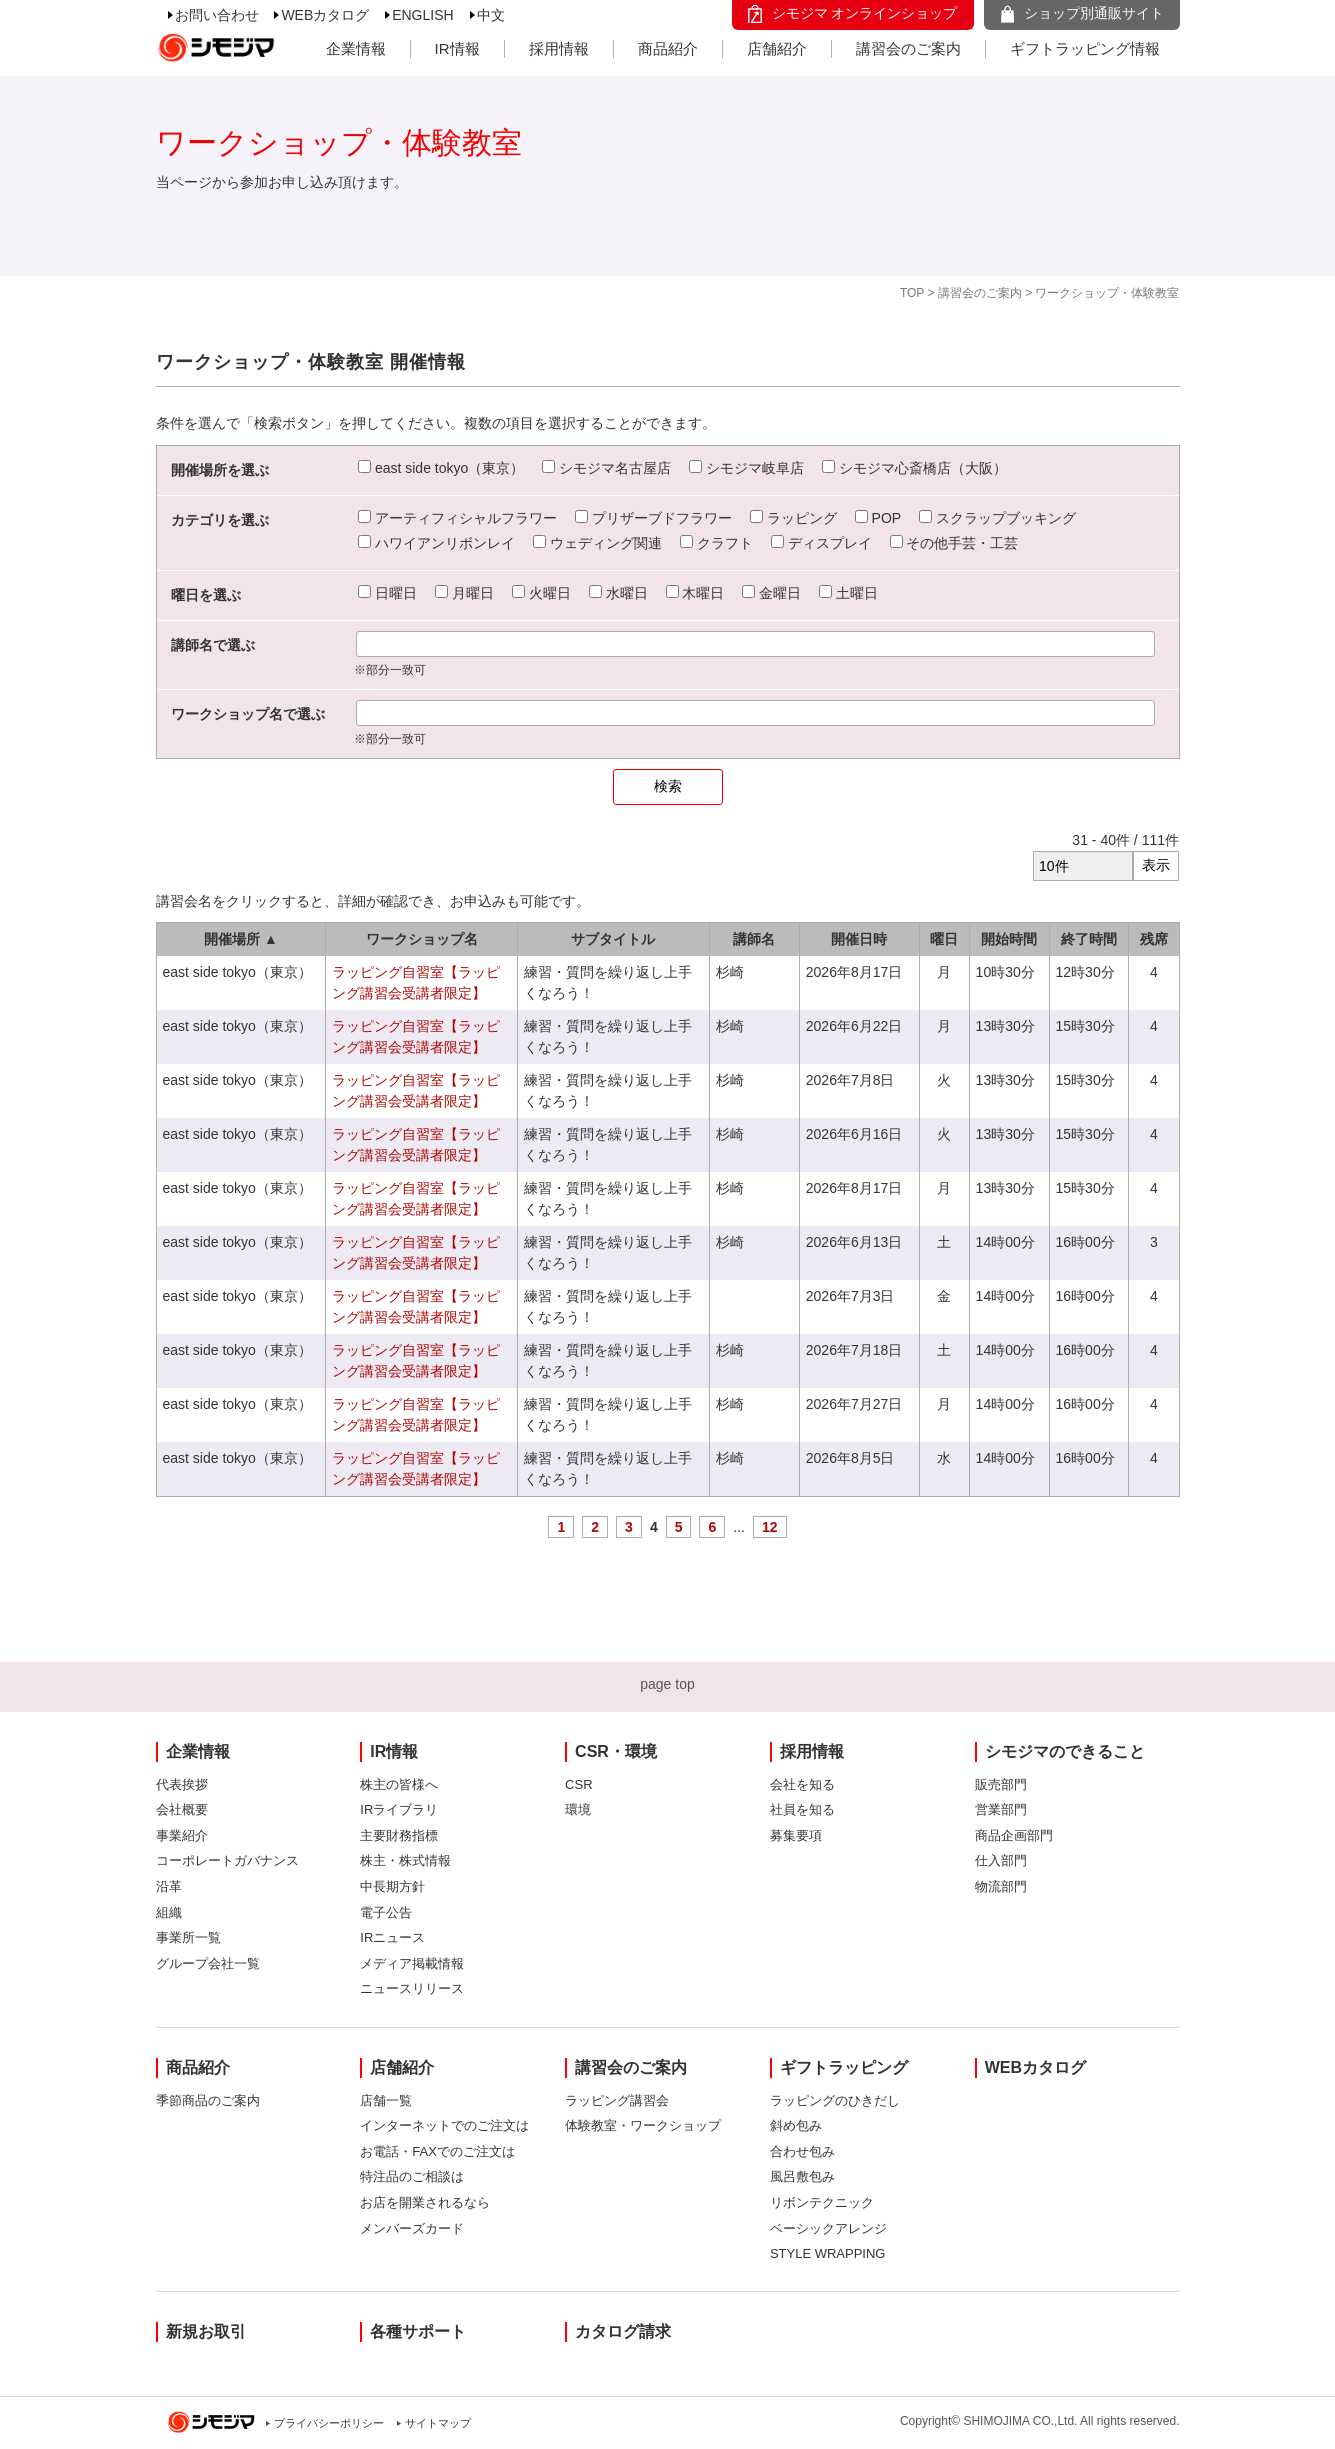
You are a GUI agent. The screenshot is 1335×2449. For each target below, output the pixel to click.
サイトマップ (438, 2423)
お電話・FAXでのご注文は (437, 2151)
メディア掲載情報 (412, 1963)
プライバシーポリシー (329, 2423)
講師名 (754, 939)
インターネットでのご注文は (444, 2125)
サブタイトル (613, 939)
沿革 (169, 1886)
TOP (912, 293)
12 (770, 1527)
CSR (578, 1784)
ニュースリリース (412, 1988)
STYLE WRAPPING (828, 2253)
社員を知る (802, 1809)
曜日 (944, 939)
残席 (1154, 939)
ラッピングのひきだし (835, 2100)
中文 (491, 15)
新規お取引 (206, 2331)
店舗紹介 (777, 48)
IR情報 (457, 48)
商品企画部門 (1014, 1835)
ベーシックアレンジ (828, 2228)
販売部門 (1001, 1784)
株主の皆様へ (399, 1784)
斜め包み (796, 2125)
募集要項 (796, 1835)
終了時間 (1089, 939)
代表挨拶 (182, 1784)
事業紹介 (182, 1835)
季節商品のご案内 (208, 2100)
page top (667, 1684)
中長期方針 (392, 1886)
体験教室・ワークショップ (643, 2125)
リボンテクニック (822, 2202)
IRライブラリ (399, 1809)
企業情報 (356, 48)
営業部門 (1001, 1809)
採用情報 (559, 48)
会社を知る (802, 1784)
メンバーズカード (412, 2228)
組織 (169, 1912)
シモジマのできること (1065, 1751)
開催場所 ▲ (241, 939)
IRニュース (392, 1937)
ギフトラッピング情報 (1085, 48)
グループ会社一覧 (208, 1963)
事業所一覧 (188, 1937)
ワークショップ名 (422, 939)
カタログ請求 (623, 2331)
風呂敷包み (802, 2176)
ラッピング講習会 (617, 2100)
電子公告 (386, 1912)
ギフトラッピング (844, 2067)
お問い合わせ (217, 15)
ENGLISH (422, 15)
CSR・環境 (616, 1751)
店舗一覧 (386, 2100)
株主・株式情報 (405, 1860)
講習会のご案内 (908, 48)
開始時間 (1009, 939)
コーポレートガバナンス (227, 1860)
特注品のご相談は (412, 2176)
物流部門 (1001, 1886)
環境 (578, 1809)
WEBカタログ (325, 15)
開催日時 (859, 939)
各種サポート (418, 2331)
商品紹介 (668, 48)
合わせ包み (802, 2151)
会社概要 (182, 1809)
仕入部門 (1001, 1860)
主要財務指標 (399, 1835)
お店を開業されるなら (425, 2202)
